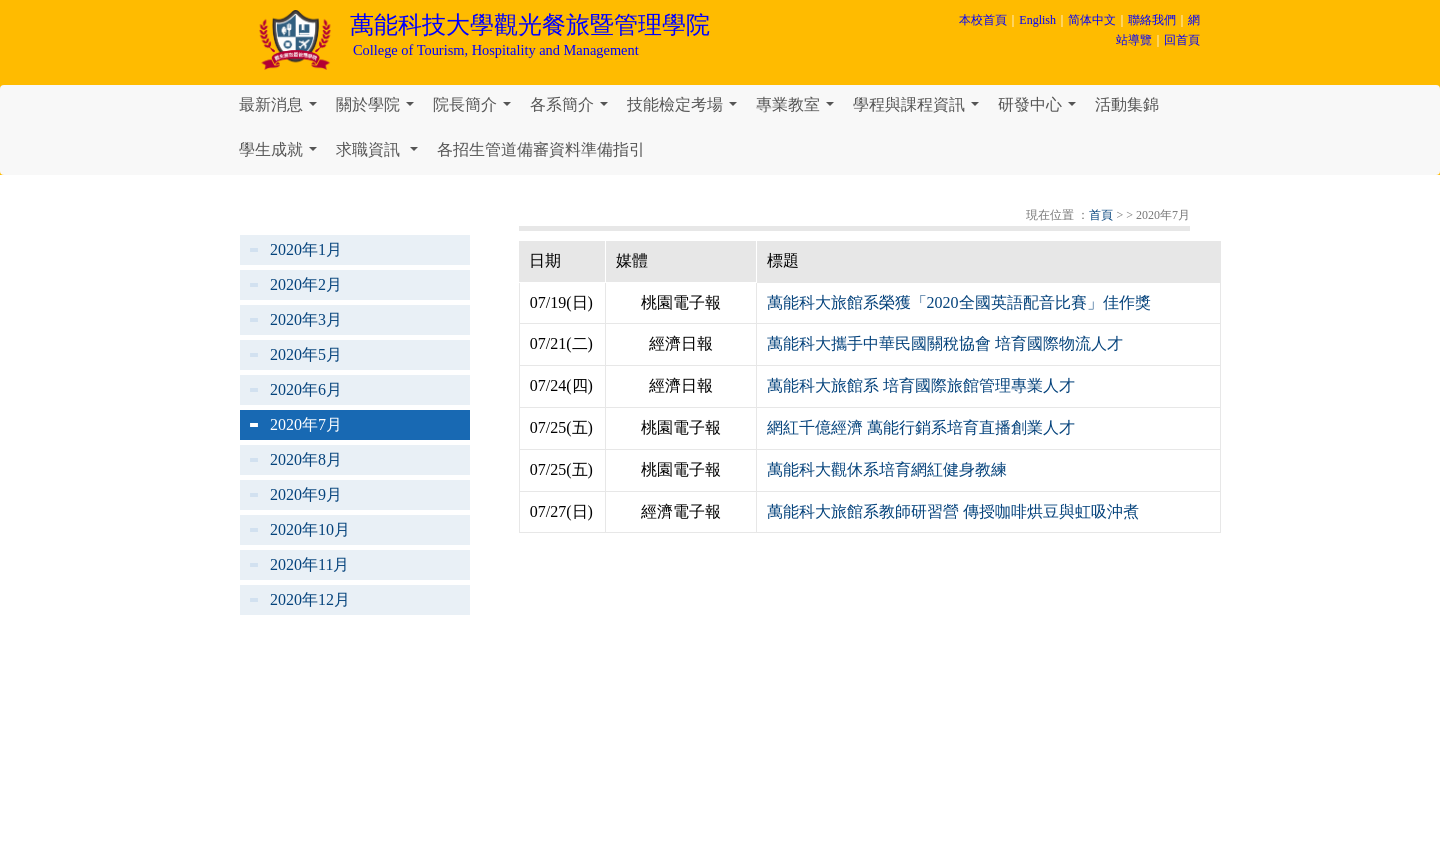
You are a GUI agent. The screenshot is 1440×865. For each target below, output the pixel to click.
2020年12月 (310, 599)
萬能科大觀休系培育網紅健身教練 (887, 469)
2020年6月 (306, 389)
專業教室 (799, 110)
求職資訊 (381, 155)
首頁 (1101, 215)
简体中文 (1092, 20)
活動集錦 (1127, 104)
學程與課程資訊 (920, 110)
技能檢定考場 (686, 110)
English (1037, 20)
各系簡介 (573, 110)
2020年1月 (306, 249)
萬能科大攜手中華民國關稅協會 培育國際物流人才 (945, 343)
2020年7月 (306, 424)
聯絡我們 (1152, 20)
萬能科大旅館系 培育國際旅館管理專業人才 (921, 385)
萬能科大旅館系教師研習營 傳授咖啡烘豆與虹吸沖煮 (953, 511)
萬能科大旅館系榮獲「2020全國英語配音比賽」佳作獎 (959, 302)
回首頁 (1182, 40)
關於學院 (379, 110)
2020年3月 (306, 319)
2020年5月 (306, 354)
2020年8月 (306, 459)
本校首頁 (983, 20)
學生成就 (282, 155)
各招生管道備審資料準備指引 (541, 149)
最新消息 (282, 110)
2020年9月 (306, 494)
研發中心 (1041, 110)
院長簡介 (476, 110)
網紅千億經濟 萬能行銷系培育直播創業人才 (921, 427)
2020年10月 (310, 529)
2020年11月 (309, 564)
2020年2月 (306, 284)
